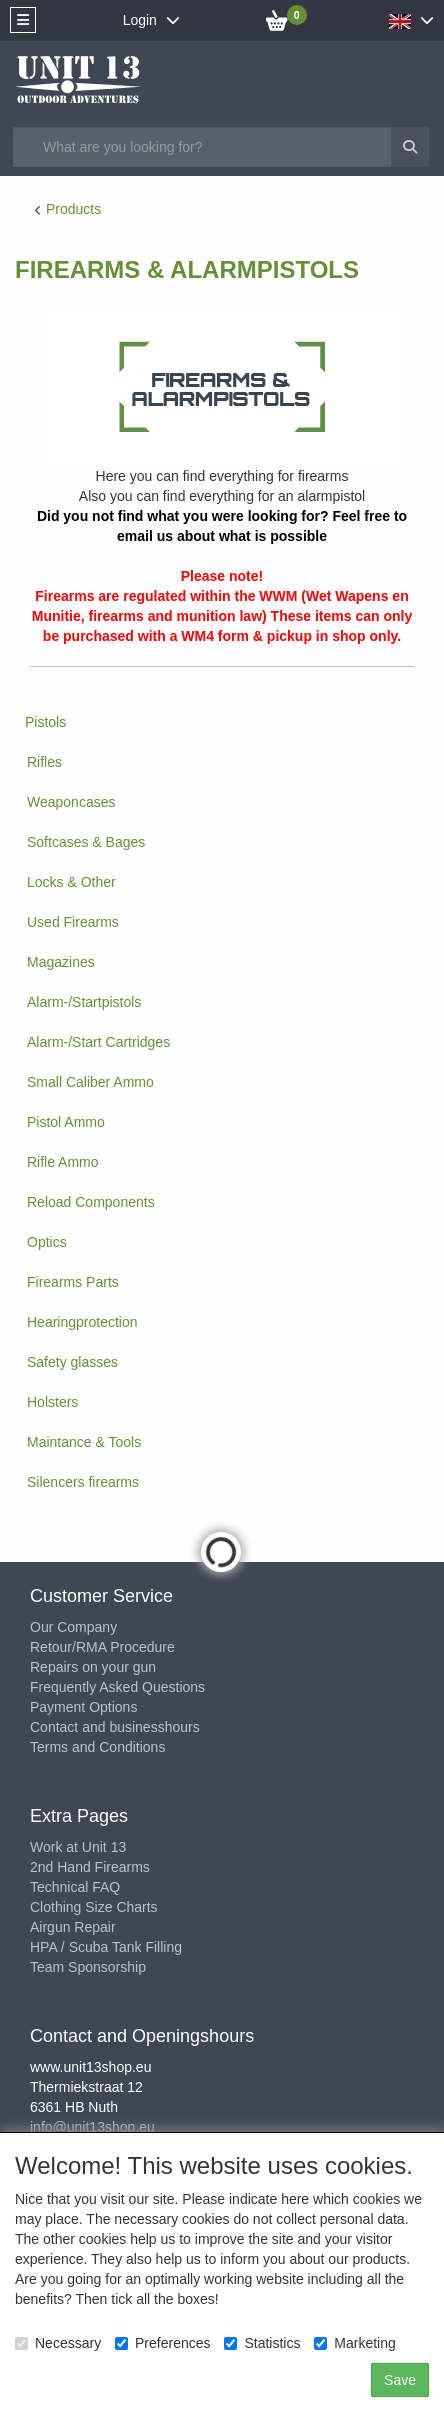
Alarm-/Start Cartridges (98, 1042)
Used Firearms (73, 922)
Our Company (73, 1627)
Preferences (162, 2343)
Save (400, 2380)
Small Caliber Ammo (90, 1082)
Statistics (262, 2343)
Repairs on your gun (93, 1667)
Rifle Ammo (63, 1162)
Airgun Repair (73, 1927)
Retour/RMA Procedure (102, 1647)
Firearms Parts (73, 1282)
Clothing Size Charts (94, 1907)
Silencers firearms (83, 1482)
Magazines (61, 962)
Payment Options (83, 1707)
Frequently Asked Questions (117, 1687)
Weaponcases (71, 802)
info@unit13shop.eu (92, 2127)
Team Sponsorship (88, 1967)
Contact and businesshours (115, 1727)
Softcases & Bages (86, 842)
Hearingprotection (82, 1322)
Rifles (44, 762)
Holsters (52, 1402)
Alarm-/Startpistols (84, 1002)
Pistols (45, 722)
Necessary (58, 2343)
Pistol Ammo (66, 1122)
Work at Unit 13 (78, 1847)
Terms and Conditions (97, 1747)
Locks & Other (71, 882)
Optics (47, 1242)
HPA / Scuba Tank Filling (106, 1947)
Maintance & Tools (84, 1442)
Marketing (354, 2343)
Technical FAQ (75, 1887)
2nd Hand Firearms (90, 1867)
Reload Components (91, 1202)
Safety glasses (72, 1362)
